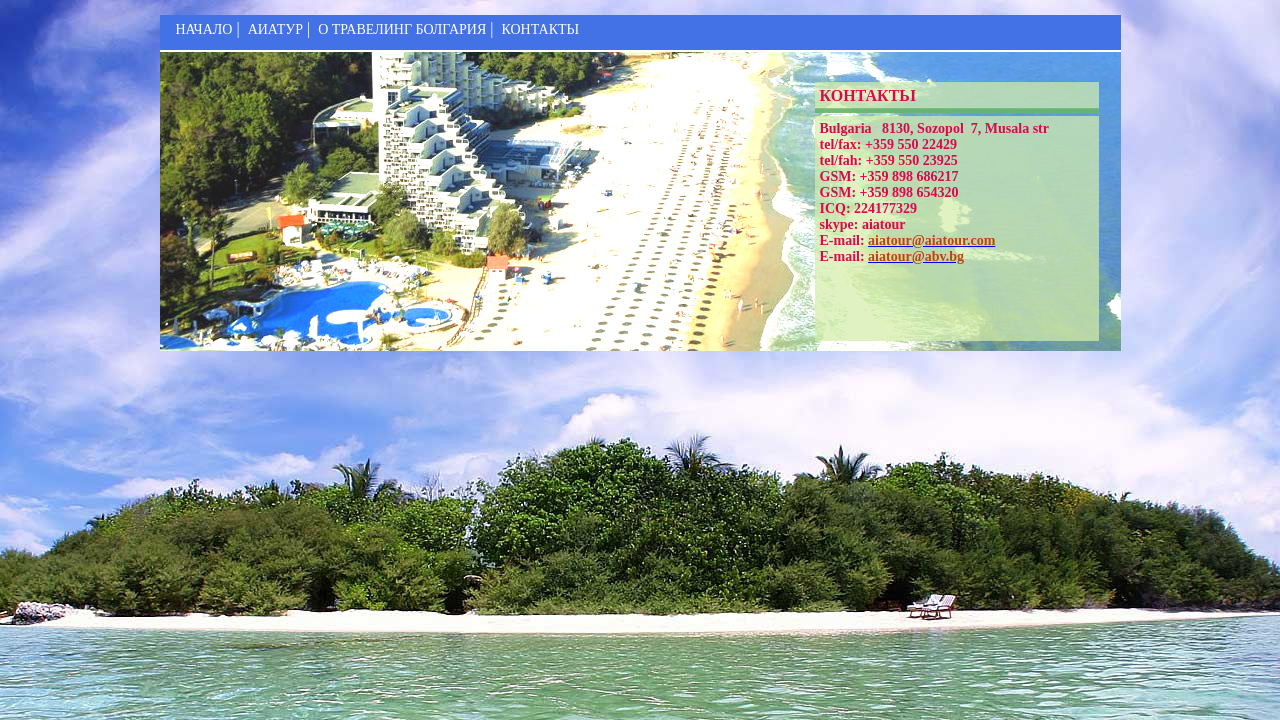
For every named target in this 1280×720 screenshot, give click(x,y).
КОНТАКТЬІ (540, 29)
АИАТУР (275, 29)
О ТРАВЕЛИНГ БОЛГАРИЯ (402, 29)
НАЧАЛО (204, 29)
